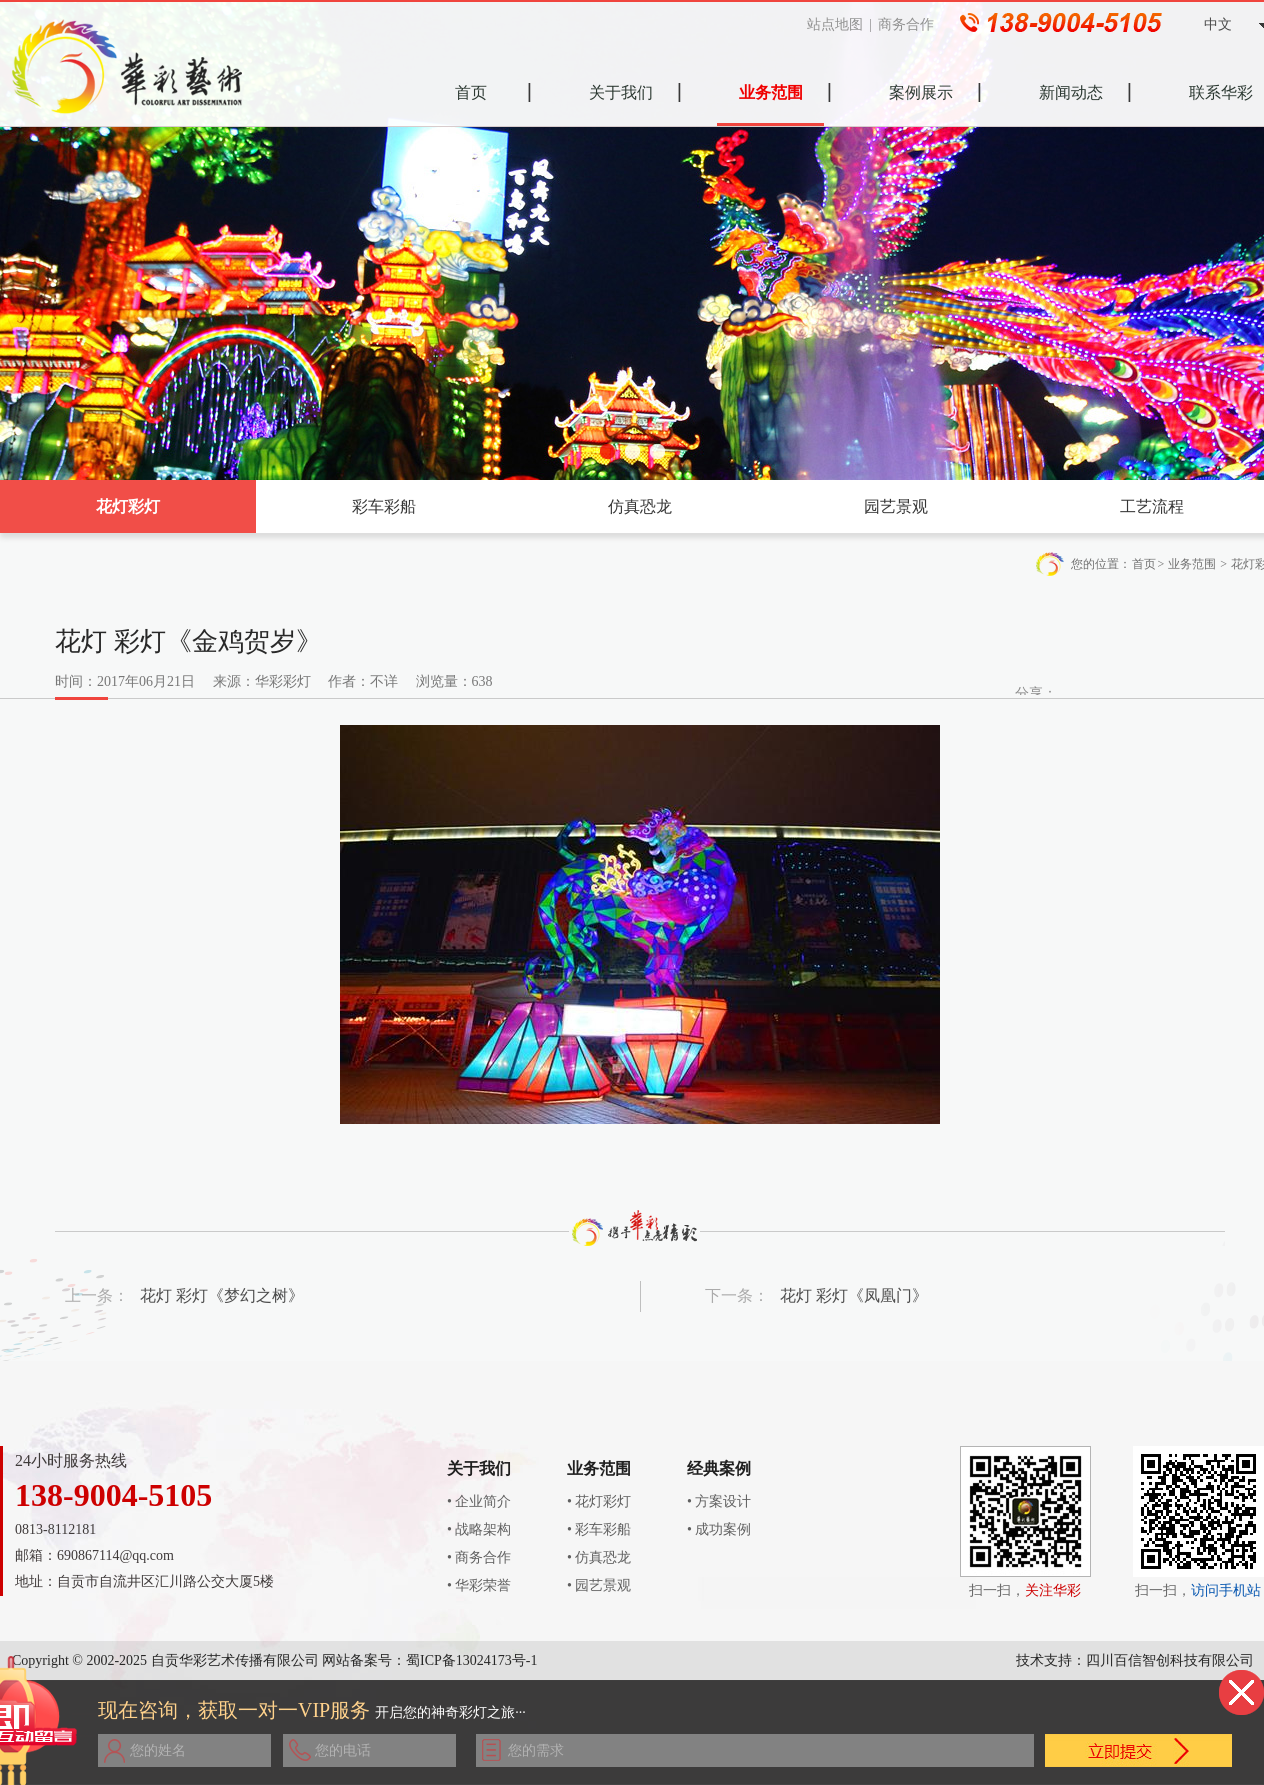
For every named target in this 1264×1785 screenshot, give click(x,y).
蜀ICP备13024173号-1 (471, 1660)
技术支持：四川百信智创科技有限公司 (1135, 1660)
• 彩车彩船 (599, 1529)
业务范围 (1192, 564)
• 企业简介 (479, 1501)
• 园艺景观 (599, 1585)
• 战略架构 (479, 1529)
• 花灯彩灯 (599, 1501)
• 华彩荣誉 (479, 1585)
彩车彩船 (384, 506)
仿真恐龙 (640, 506)
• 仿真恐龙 (599, 1557)
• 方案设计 (719, 1501)
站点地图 (842, 24)
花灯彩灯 (128, 506)
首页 (1144, 564)
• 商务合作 (479, 1557)
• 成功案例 (719, 1529)
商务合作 (914, 24)
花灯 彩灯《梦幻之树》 (222, 1295)
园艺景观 (896, 506)
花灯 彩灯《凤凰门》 (854, 1295)
